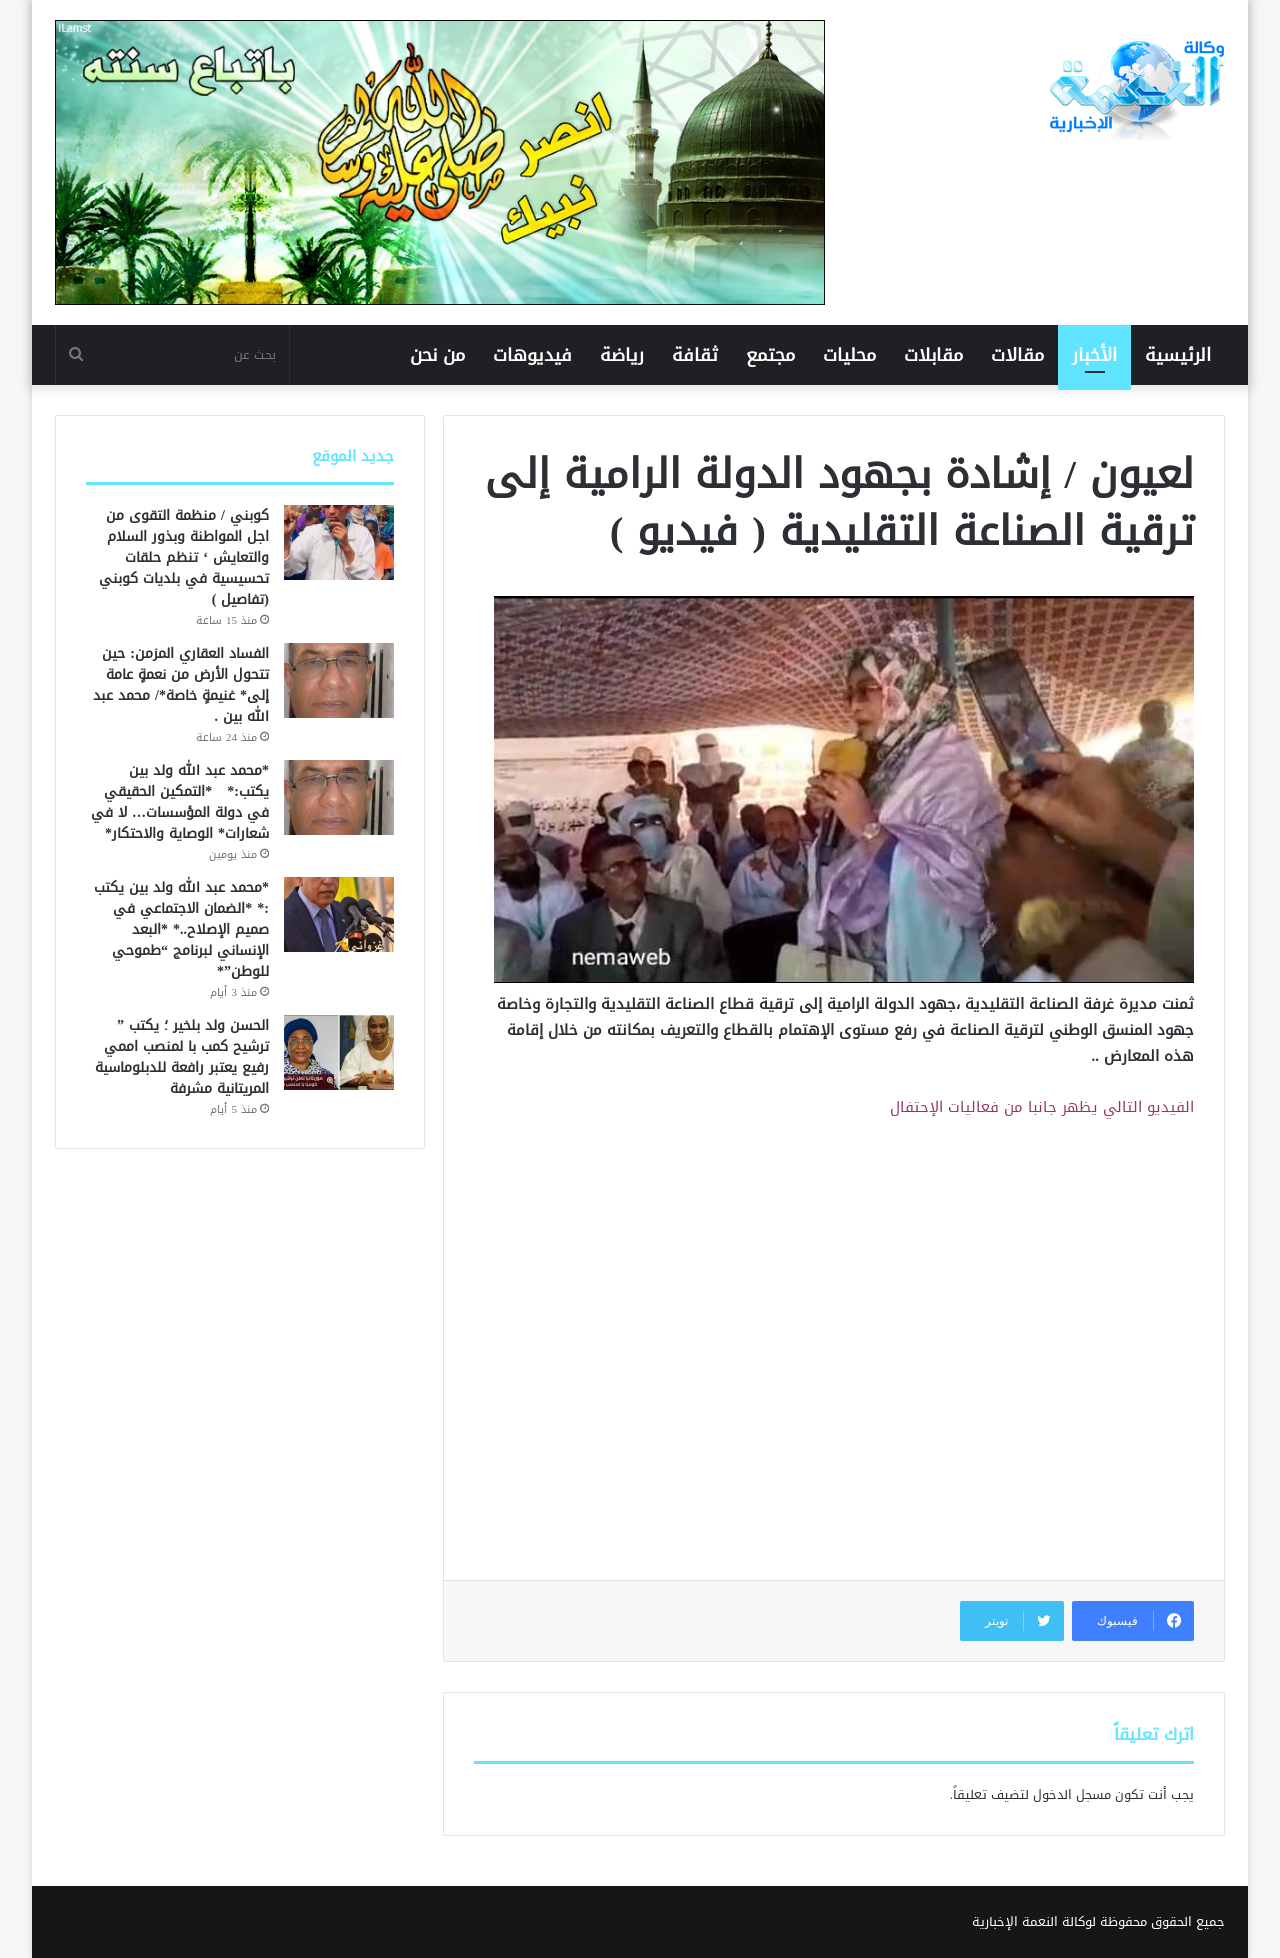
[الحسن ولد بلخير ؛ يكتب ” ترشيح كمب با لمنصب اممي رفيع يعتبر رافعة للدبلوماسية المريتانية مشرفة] (339, 1052)
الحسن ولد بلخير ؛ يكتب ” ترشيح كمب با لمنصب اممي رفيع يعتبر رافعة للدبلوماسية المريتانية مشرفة (182, 1057)
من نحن (437, 355)
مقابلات (933, 355)
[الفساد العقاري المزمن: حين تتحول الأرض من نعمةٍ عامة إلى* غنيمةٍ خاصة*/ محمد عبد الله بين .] (339, 680)
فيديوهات (532, 355)
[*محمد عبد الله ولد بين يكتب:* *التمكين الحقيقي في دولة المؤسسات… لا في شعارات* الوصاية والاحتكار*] (339, 797)
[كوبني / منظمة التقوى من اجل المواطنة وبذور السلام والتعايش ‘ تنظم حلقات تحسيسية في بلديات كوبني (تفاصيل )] (339, 542)
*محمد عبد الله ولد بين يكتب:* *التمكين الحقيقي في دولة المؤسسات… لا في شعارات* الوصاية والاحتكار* (180, 802)
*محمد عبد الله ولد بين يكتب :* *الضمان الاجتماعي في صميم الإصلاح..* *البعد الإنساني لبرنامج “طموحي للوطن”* (181, 929)
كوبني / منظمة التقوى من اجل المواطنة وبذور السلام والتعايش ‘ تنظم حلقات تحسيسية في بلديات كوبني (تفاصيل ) (184, 557)
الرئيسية (1178, 355)
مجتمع (770, 355)
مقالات (1017, 355)
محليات (849, 355)
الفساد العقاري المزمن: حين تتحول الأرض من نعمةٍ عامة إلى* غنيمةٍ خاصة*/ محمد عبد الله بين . (181, 685)
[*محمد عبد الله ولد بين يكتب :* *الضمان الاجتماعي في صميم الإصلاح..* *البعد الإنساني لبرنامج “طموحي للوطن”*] (339, 914)
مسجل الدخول (1072, 1794)
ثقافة (695, 355)
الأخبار (1094, 355)
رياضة (622, 355)
